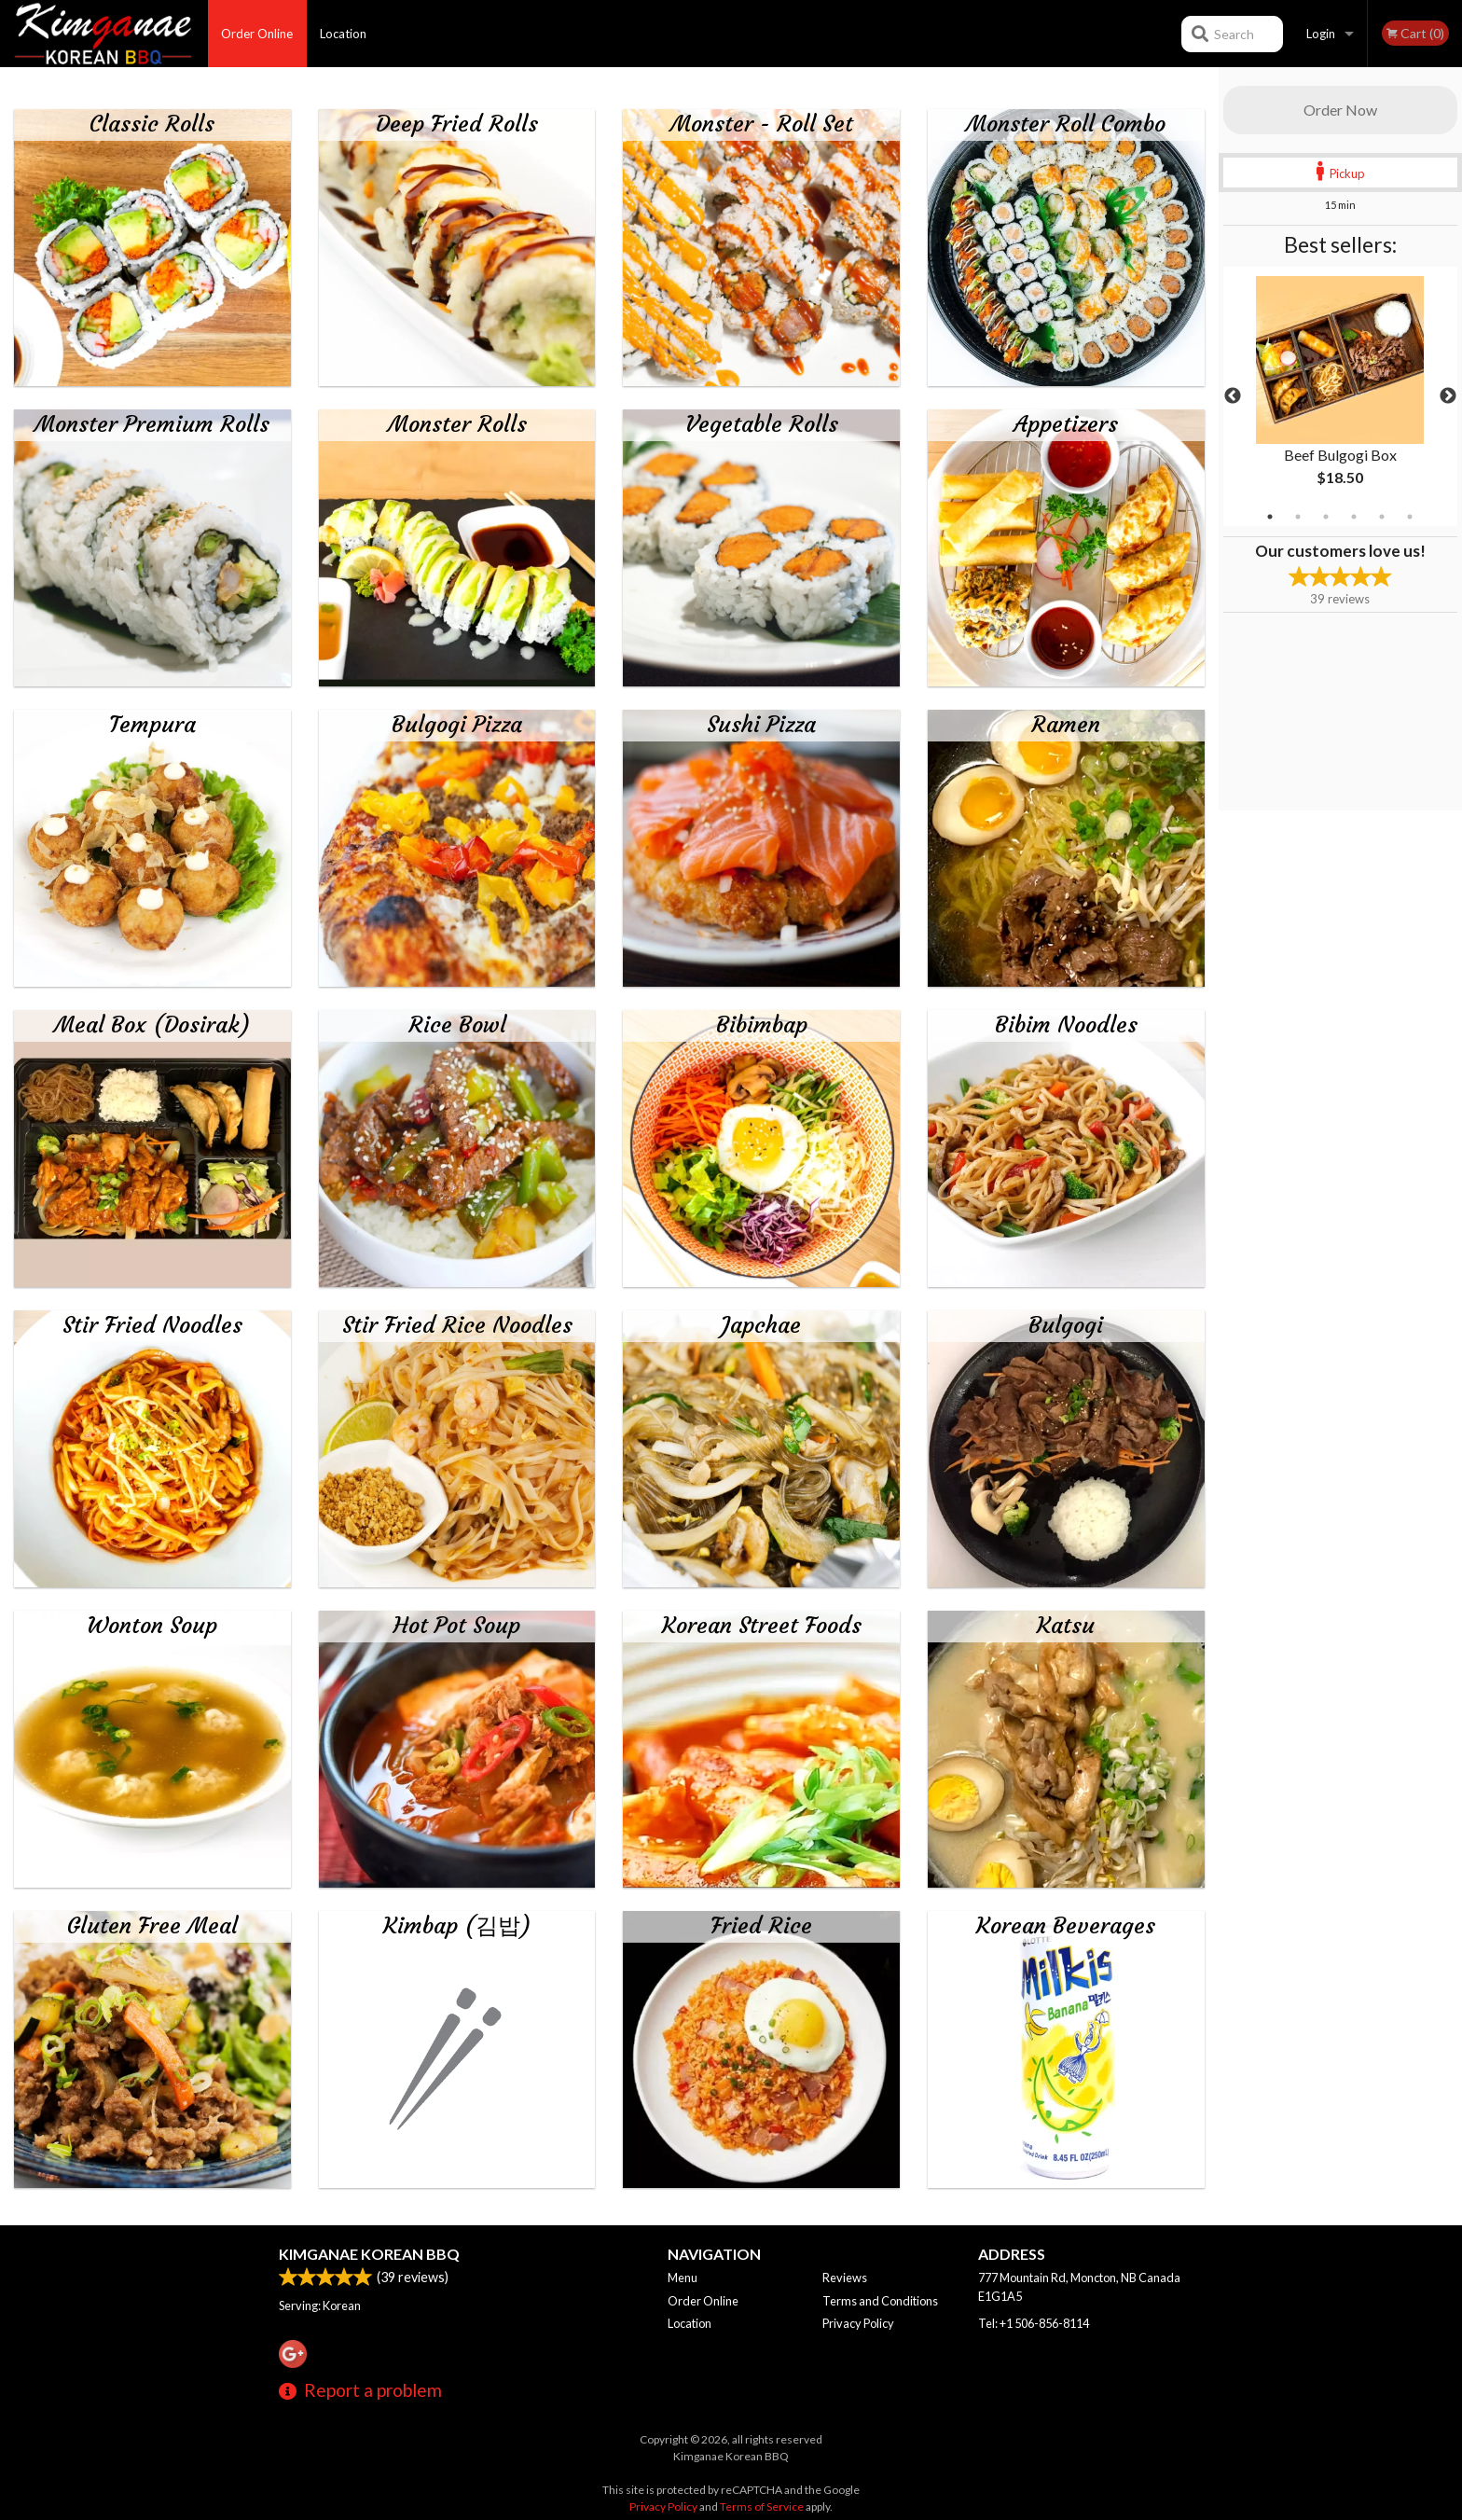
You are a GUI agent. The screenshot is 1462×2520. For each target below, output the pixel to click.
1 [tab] (1270, 516)
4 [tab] (1354, 516)
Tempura (152, 725)
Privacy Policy (858, 2323)
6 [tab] (1409, 516)
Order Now (1340, 109)
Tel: (1033, 2323)
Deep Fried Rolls (457, 124)
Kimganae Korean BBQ (369, 2254)
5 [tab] (1381, 516)
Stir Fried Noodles (152, 1325)
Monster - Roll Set (761, 124)
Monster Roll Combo (1065, 124)
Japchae (761, 1325)
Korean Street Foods (762, 1626)
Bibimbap (761, 1025)
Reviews (844, 2277)
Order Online (257, 33)
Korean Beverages (1065, 1926)
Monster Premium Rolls (151, 424)
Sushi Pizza (761, 725)
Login (1320, 33)
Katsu (1066, 1626)
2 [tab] (1298, 516)
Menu (682, 2277)
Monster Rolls (457, 424)
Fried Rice (761, 1926)
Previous (1232, 396)
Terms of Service (762, 2506)
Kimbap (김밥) (457, 1926)
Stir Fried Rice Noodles (457, 1325)
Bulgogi (1065, 1325)
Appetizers (1066, 424)
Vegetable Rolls (761, 424)
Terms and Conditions (880, 2300)
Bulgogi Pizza (457, 725)
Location (343, 33)
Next (1448, 396)
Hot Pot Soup (456, 1626)
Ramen (1065, 725)
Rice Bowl (457, 1025)
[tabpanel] (1340, 396)
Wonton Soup (152, 1626)
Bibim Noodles (1066, 1025)
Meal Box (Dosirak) (152, 1025)
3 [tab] (1326, 516)
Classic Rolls (152, 124)
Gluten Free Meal (152, 1926)
